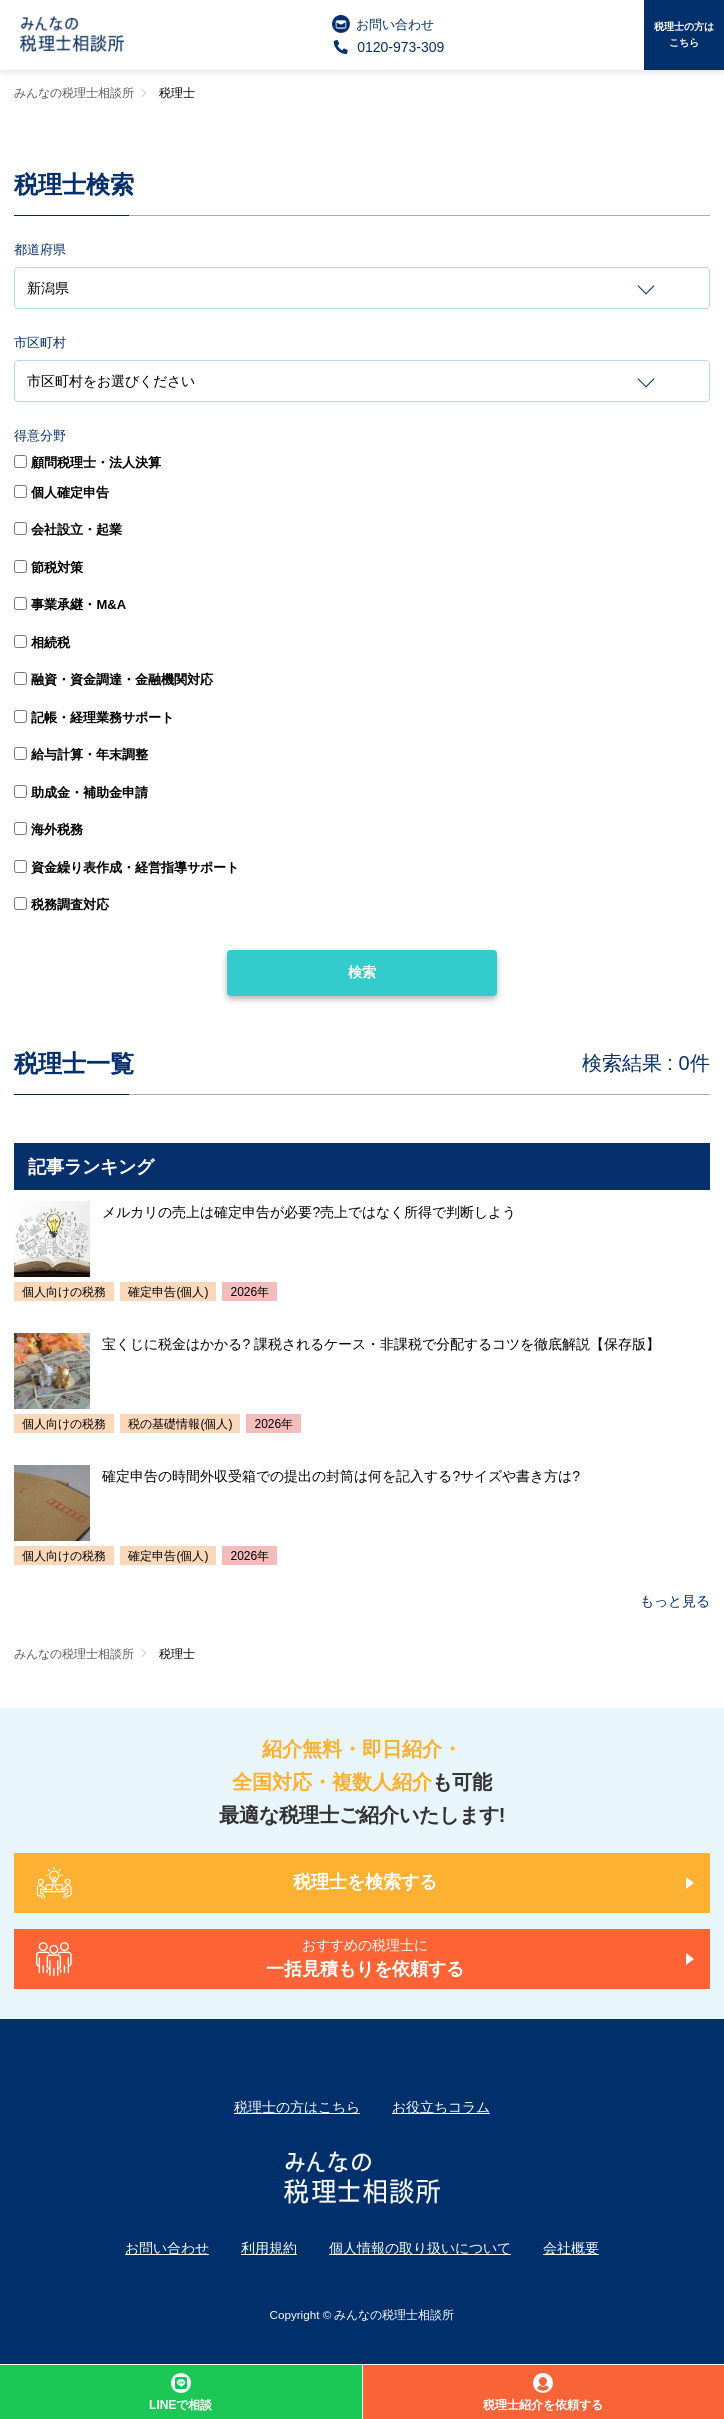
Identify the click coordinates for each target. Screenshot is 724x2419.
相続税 (42, 642)
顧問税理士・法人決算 (87, 462)
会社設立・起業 (68, 529)
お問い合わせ (383, 24)
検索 (362, 972)
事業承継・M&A (70, 604)
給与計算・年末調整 (81, 754)
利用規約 (269, 2248)
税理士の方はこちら (684, 34)
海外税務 (48, 829)
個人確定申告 (61, 492)
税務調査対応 (61, 904)
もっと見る (675, 1601)
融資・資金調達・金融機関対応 (113, 679)
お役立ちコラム (441, 2107)
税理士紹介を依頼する (543, 2392)
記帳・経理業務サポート (94, 717)
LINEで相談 (180, 2392)
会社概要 (571, 2248)
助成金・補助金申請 (81, 792)
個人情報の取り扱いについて (420, 2248)
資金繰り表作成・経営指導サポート (126, 867)
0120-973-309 (388, 47)
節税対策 (48, 567)
